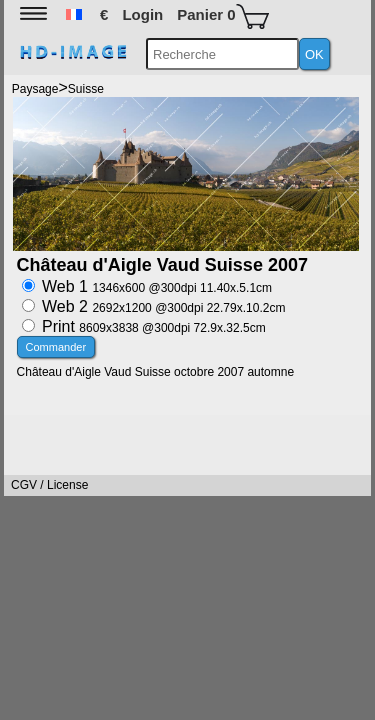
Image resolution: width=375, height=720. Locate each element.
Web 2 (163, 306)
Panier (222, 16)
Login (142, 14)
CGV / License (49, 485)
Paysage (35, 89)
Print (154, 326)
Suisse (86, 89)
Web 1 (157, 286)
